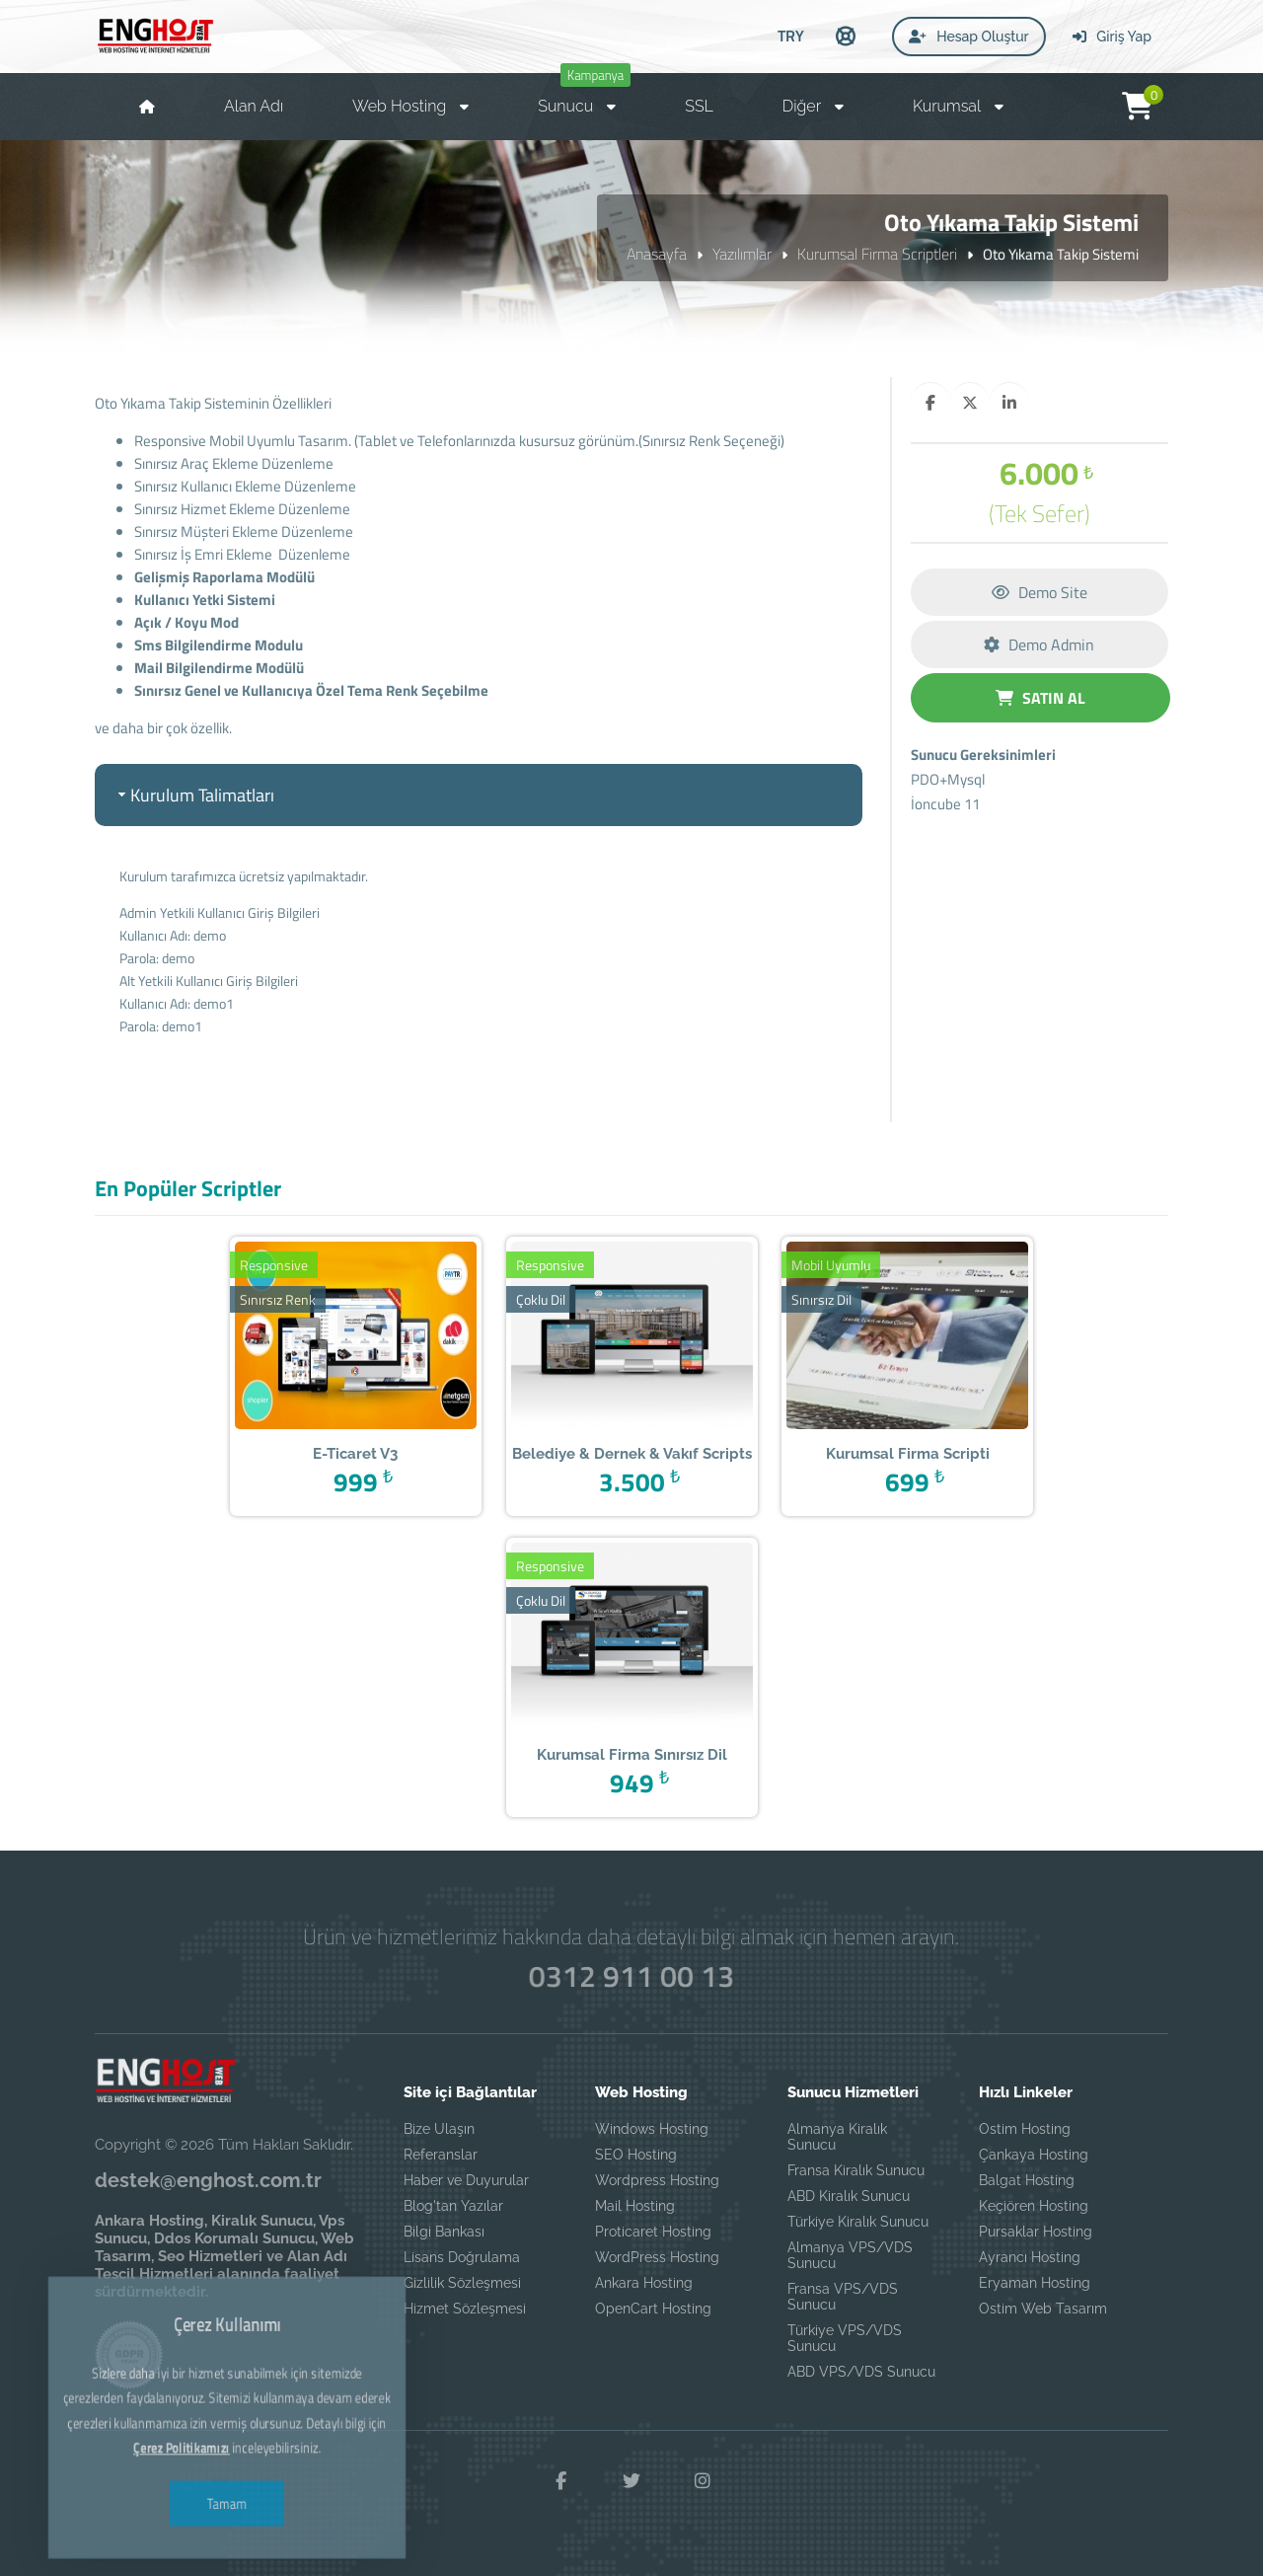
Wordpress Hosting (657, 2180)
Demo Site (1039, 592)
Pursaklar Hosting (1035, 2231)
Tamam (227, 2456)
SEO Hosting (636, 2154)
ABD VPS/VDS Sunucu (861, 2372)
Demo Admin (1039, 644)
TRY (791, 35)
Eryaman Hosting (1034, 2283)
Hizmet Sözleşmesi (465, 2308)
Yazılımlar (742, 253)
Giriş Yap (1112, 36)
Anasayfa (657, 253)
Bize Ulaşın (439, 2129)
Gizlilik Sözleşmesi (462, 2283)
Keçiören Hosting (1033, 2206)
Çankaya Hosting (1033, 2154)
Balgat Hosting (1027, 2180)
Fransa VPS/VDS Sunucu (842, 2296)
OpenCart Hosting (653, 2308)
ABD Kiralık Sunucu (848, 2196)
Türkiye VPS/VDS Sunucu (844, 2338)
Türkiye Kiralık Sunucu (858, 2222)
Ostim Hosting (1025, 2129)
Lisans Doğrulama (462, 2257)
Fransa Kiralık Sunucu (856, 2170)
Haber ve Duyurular (466, 2180)
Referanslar (441, 2154)
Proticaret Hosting (653, 2231)
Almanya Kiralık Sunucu (837, 2137)
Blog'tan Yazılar (453, 2206)
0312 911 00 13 (632, 1975)
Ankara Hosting (644, 2283)
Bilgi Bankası (444, 2231)
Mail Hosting (635, 2206)
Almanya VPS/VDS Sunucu (850, 2255)
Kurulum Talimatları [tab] (194, 795)
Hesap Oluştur (969, 36)
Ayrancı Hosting (1029, 2257)
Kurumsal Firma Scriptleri (877, 253)
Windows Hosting (651, 2129)
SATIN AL (1040, 698)
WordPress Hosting (657, 2257)
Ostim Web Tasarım (1043, 2308)
